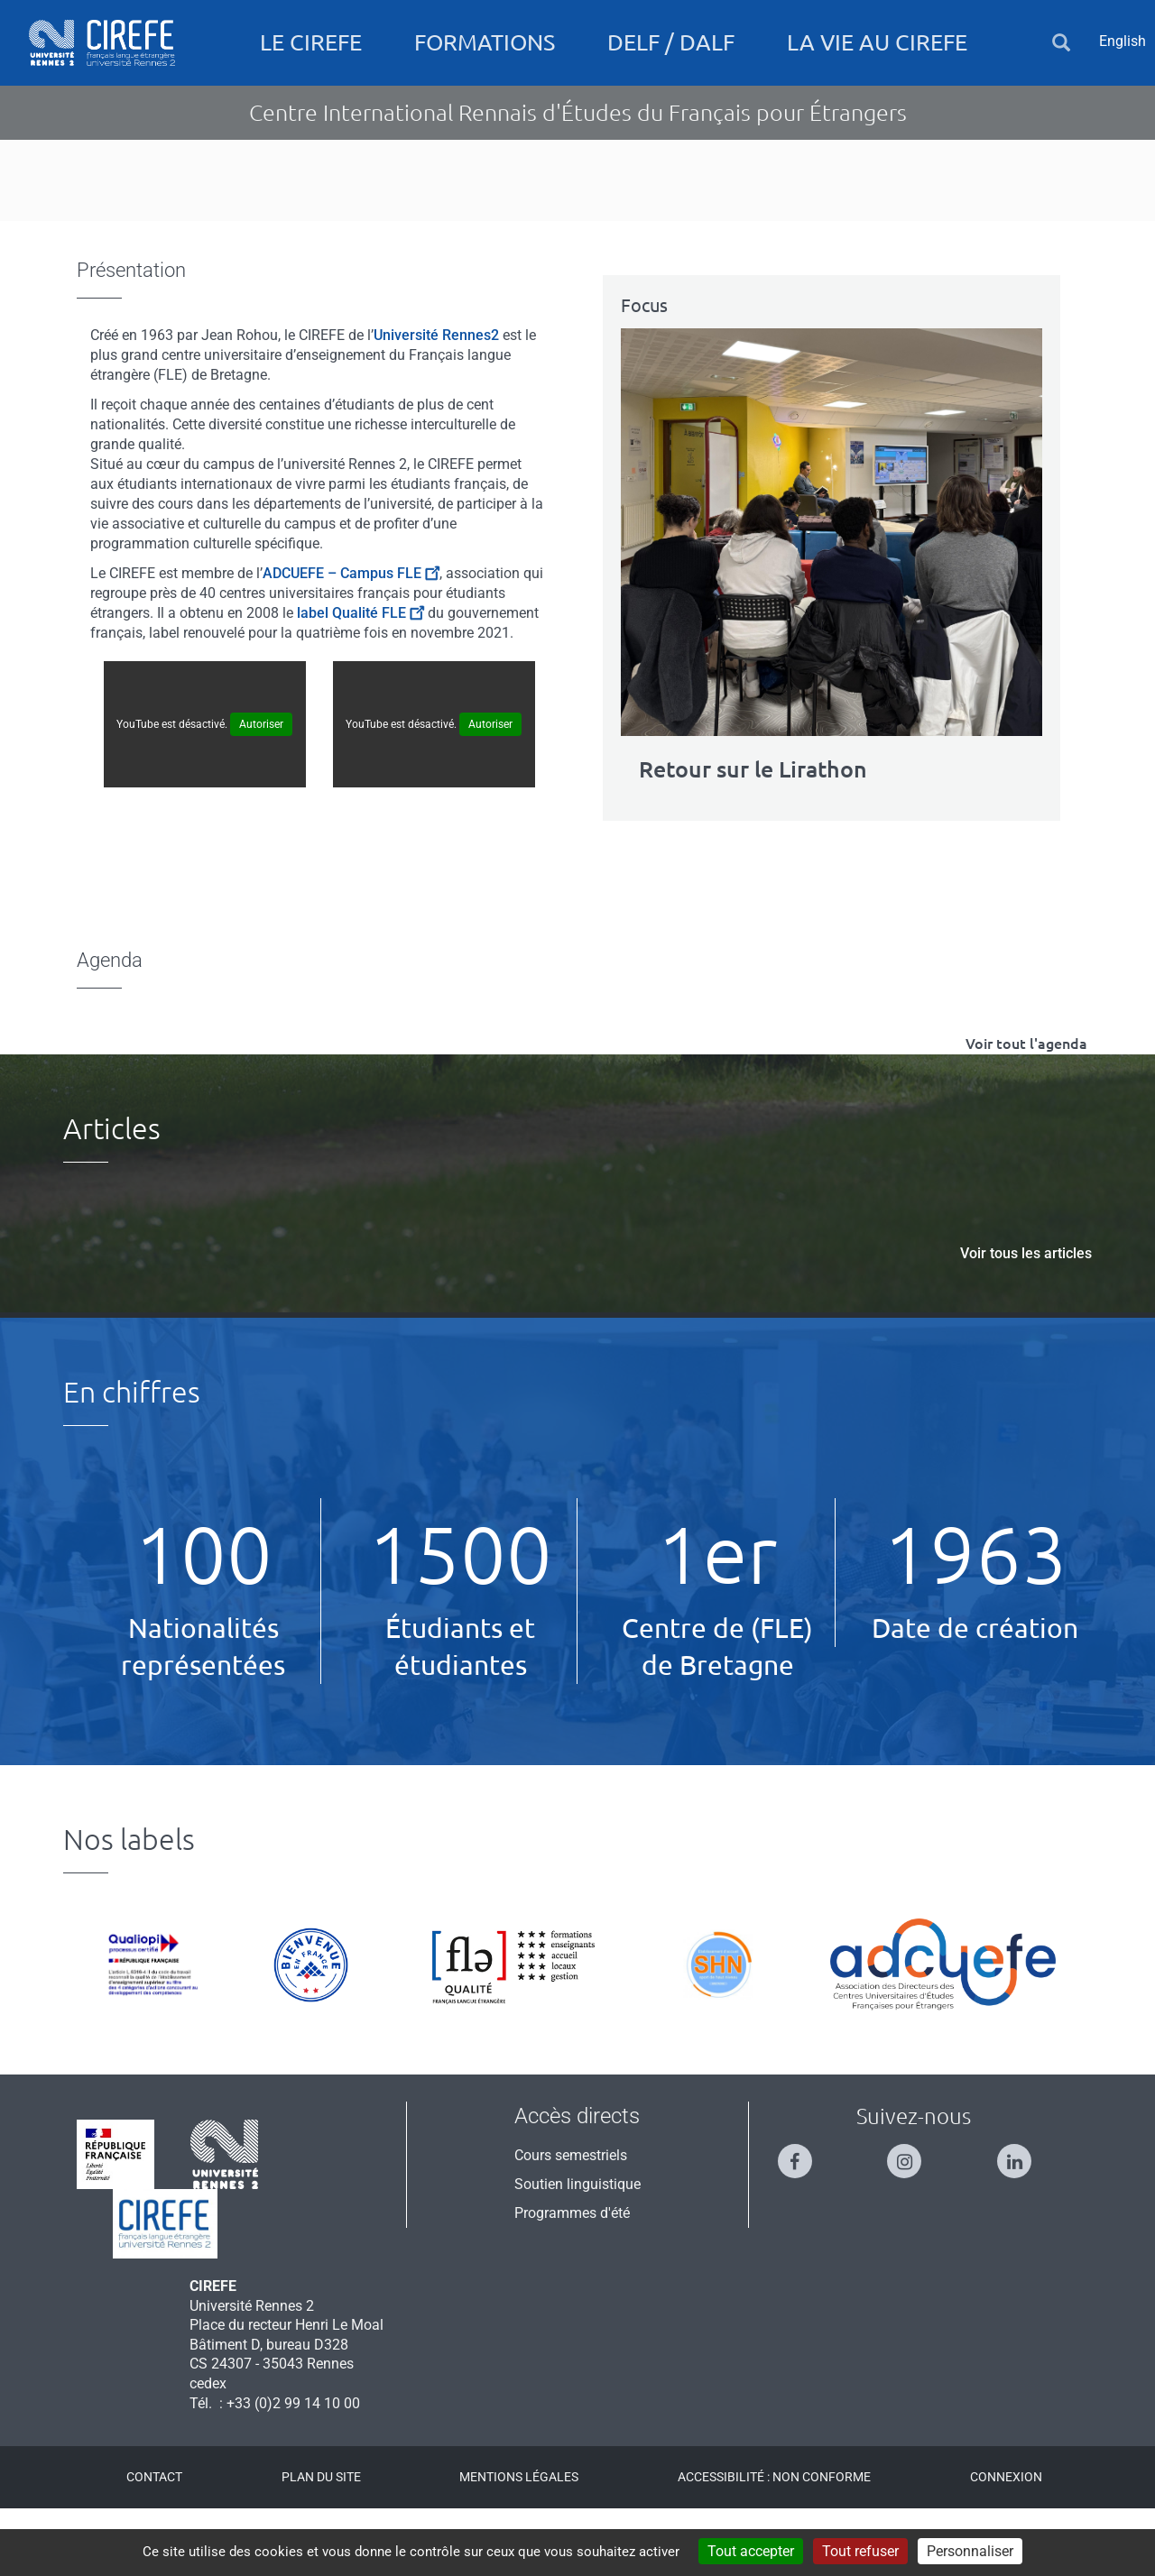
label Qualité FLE (360, 679)
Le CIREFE (311, 42)
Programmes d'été (572, 2279)
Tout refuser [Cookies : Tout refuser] (860, 2551)
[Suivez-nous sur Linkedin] (1023, 2220)
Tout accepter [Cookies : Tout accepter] (750, 2551)
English (1122, 41)
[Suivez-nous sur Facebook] (804, 2220)
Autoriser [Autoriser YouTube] (261, 791)
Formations (484, 42)
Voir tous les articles (1026, 1320)
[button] (1061, 43)
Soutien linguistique (577, 2250)
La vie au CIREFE (877, 42)
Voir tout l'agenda (1026, 1110)
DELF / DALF (671, 42)
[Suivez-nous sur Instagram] (913, 2220)
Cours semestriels (570, 2222)
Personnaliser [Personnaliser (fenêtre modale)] (970, 2551)
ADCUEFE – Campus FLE (351, 640)
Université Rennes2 (436, 401)
